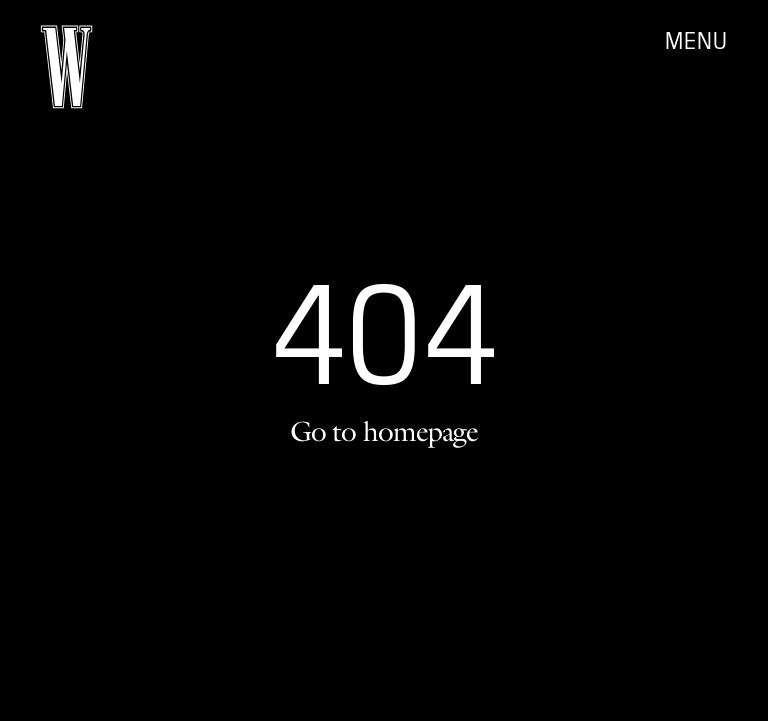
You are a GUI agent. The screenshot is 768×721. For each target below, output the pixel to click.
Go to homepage (384, 431)
